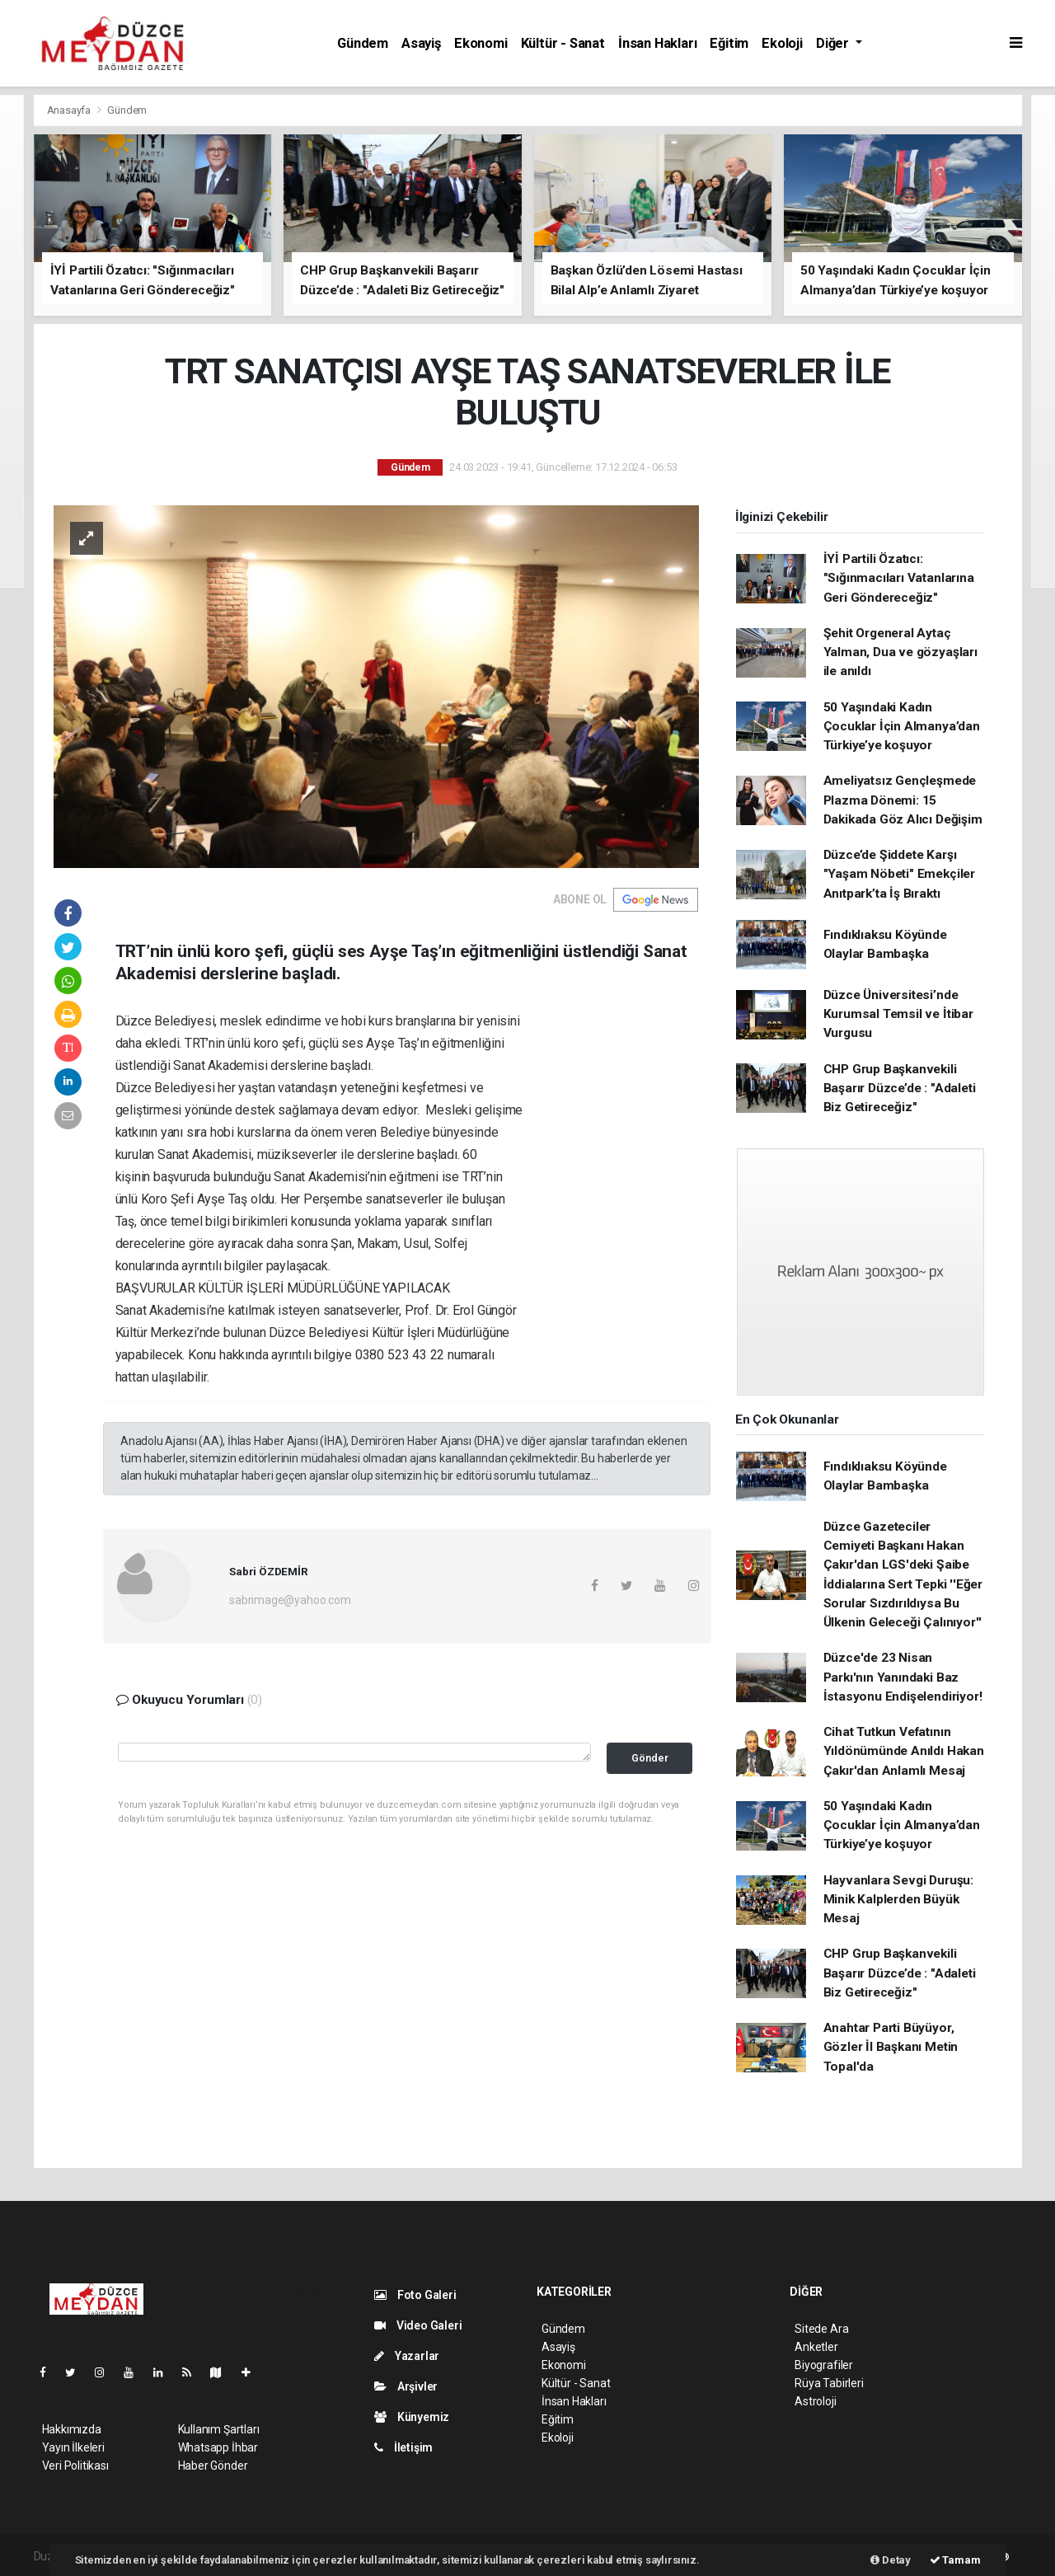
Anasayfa (70, 110)
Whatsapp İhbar (218, 2447)
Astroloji (815, 2401)
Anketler (816, 2346)
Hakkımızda (71, 2429)
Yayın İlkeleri (73, 2447)
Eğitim (729, 43)
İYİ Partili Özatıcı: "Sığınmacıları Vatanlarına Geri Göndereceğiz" (898, 578)
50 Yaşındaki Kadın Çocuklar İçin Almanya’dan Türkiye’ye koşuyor (901, 726)
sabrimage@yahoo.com (289, 1600)
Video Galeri (418, 2325)
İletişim (403, 2447)
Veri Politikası (75, 2465)
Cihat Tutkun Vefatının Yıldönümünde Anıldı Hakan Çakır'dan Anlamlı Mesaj (903, 1751)
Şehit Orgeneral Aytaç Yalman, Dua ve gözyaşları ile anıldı (900, 652)
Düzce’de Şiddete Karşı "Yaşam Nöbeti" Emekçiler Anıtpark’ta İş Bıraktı (899, 874)
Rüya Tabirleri (829, 2383)
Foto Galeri (415, 2295)
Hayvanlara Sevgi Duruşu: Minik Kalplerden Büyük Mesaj (898, 1899)
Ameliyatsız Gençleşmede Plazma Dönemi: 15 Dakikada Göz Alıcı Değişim (902, 800)
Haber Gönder (213, 2465)
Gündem (362, 43)
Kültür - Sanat (563, 43)
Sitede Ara (821, 2328)
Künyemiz (411, 2417)
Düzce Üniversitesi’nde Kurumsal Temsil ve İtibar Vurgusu (898, 1014)
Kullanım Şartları (219, 2429)
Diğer (834, 43)
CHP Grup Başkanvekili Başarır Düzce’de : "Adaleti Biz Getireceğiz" (899, 1088)
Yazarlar (406, 2356)
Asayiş (421, 43)
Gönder (649, 1758)
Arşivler (406, 2386)
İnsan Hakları (657, 43)
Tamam (955, 2560)
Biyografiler (824, 2365)
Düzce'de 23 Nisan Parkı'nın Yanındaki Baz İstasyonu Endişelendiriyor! (902, 1677)
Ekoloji (782, 43)
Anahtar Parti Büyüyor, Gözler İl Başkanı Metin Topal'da (891, 2047)
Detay (890, 2560)
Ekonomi (481, 43)
